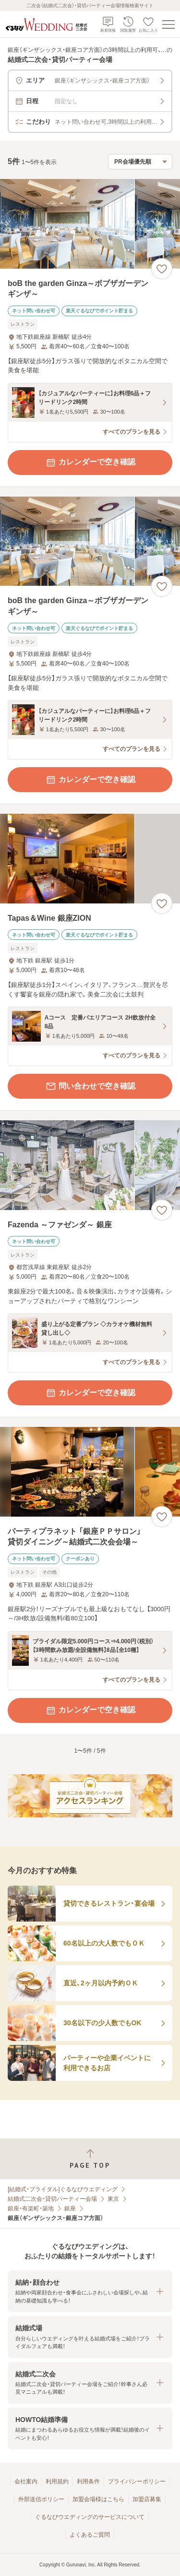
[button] (90, 2291)
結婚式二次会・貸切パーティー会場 (52, 2199)
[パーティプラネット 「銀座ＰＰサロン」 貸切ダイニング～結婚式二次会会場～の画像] (90, 1472)
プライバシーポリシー (137, 2481)
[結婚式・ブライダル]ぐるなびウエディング (63, 2189)
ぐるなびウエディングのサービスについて (89, 2517)
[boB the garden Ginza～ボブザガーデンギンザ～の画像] (90, 224)
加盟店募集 (146, 2499)
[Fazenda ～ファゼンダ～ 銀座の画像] (90, 1165)
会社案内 (25, 2481)
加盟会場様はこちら (98, 2499)
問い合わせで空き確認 (90, 1086)
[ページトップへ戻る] (90, 2158)
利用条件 (88, 2481)
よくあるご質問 (90, 2534)
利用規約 (57, 2481)
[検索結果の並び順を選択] (140, 161)
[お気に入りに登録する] (161, 268)
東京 (113, 2199)
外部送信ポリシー (41, 2499)
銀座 (70, 2208)
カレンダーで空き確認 (90, 462)
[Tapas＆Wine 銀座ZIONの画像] (90, 858)
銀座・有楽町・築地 (31, 2208)
